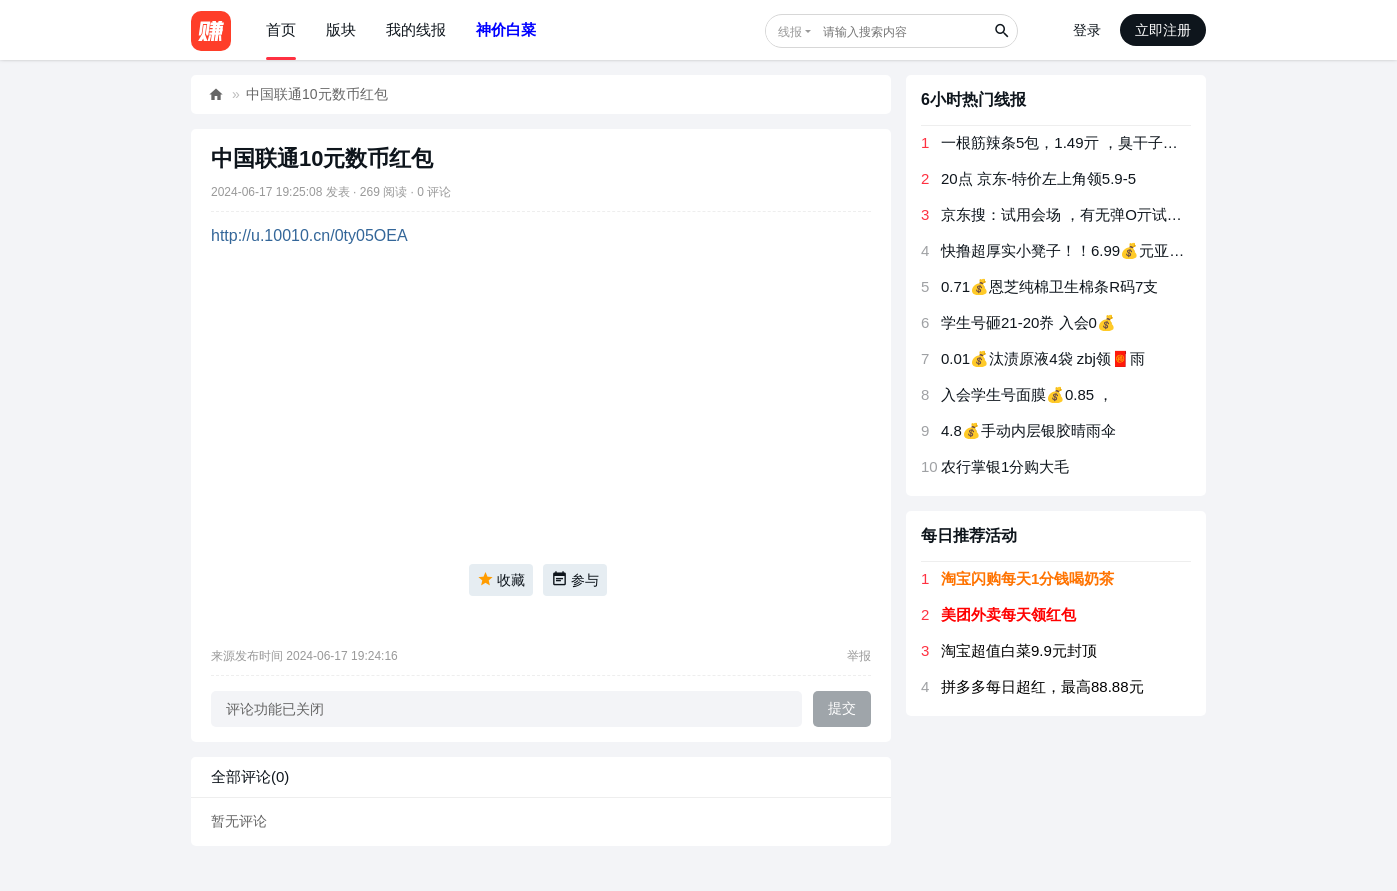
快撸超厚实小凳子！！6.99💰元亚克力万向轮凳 (1100, 250)
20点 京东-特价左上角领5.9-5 (1038, 178)
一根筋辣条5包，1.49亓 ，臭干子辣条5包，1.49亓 (1108, 142)
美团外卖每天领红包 (1008, 614)
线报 (790, 32)
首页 (281, 29)
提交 (842, 708)
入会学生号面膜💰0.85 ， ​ (1029, 394)
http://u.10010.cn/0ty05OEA (309, 235)
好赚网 (216, 94)
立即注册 (1163, 30)
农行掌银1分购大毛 (1005, 466)
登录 (1087, 30)
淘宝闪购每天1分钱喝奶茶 (1027, 578)
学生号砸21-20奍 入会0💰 (1028, 322)
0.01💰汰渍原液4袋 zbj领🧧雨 (1043, 358)
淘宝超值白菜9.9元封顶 (1019, 650)
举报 (859, 656)
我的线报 (416, 29)
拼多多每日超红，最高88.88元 (1042, 686)
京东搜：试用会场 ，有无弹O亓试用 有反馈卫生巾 (1108, 214)
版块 (341, 29)
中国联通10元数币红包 (317, 94)
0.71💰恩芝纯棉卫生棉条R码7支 (1049, 286)
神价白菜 (506, 29)
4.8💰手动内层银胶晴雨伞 (1028, 430)
